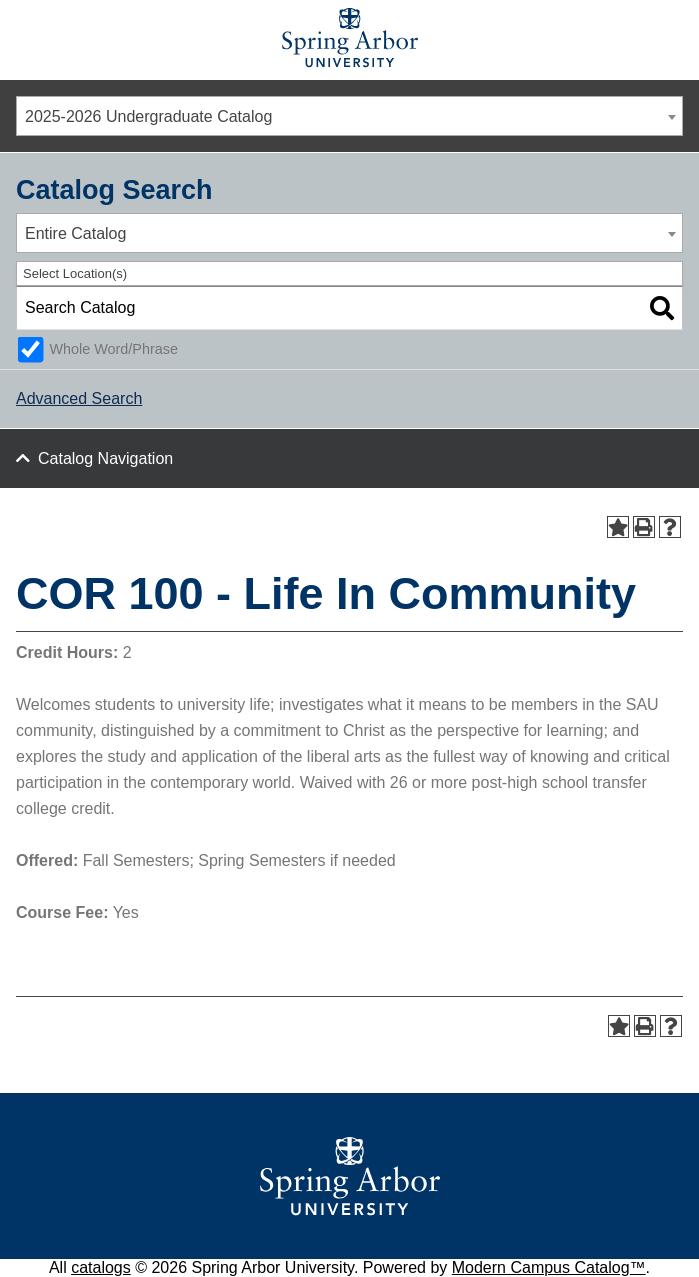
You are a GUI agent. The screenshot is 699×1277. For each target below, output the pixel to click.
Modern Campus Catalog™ (549, 1267)
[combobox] (349, 116)
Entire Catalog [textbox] (75, 233)
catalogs (101, 1267)
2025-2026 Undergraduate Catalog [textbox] (148, 116)
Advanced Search (79, 398)
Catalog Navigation (105, 458)
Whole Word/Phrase (113, 349)
